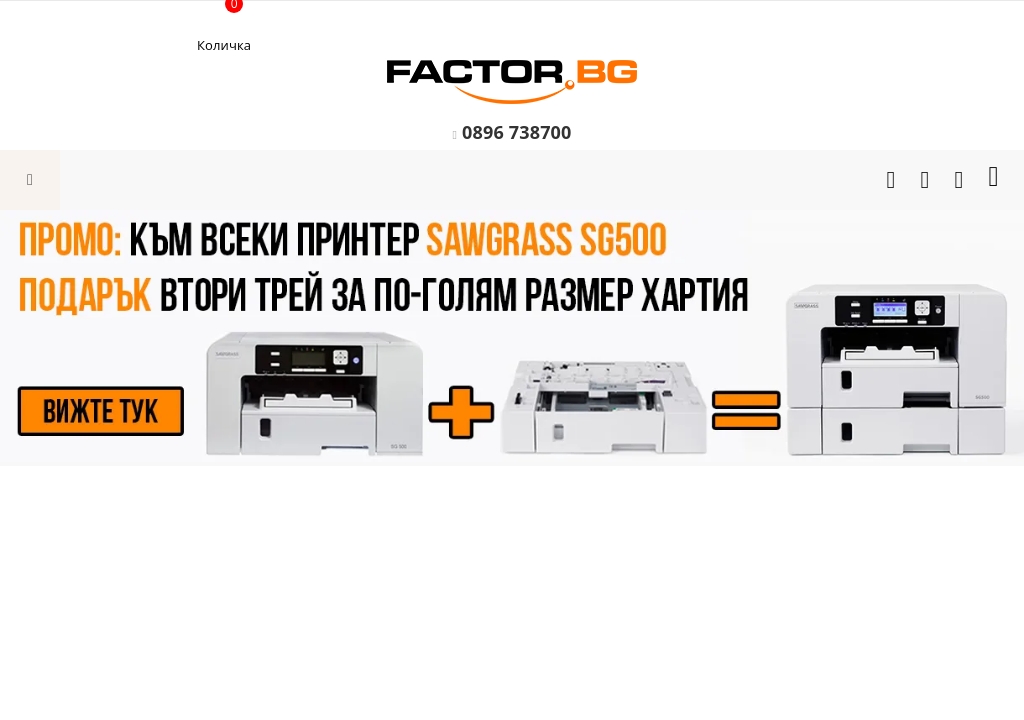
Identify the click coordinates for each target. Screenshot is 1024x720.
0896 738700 (517, 132)
